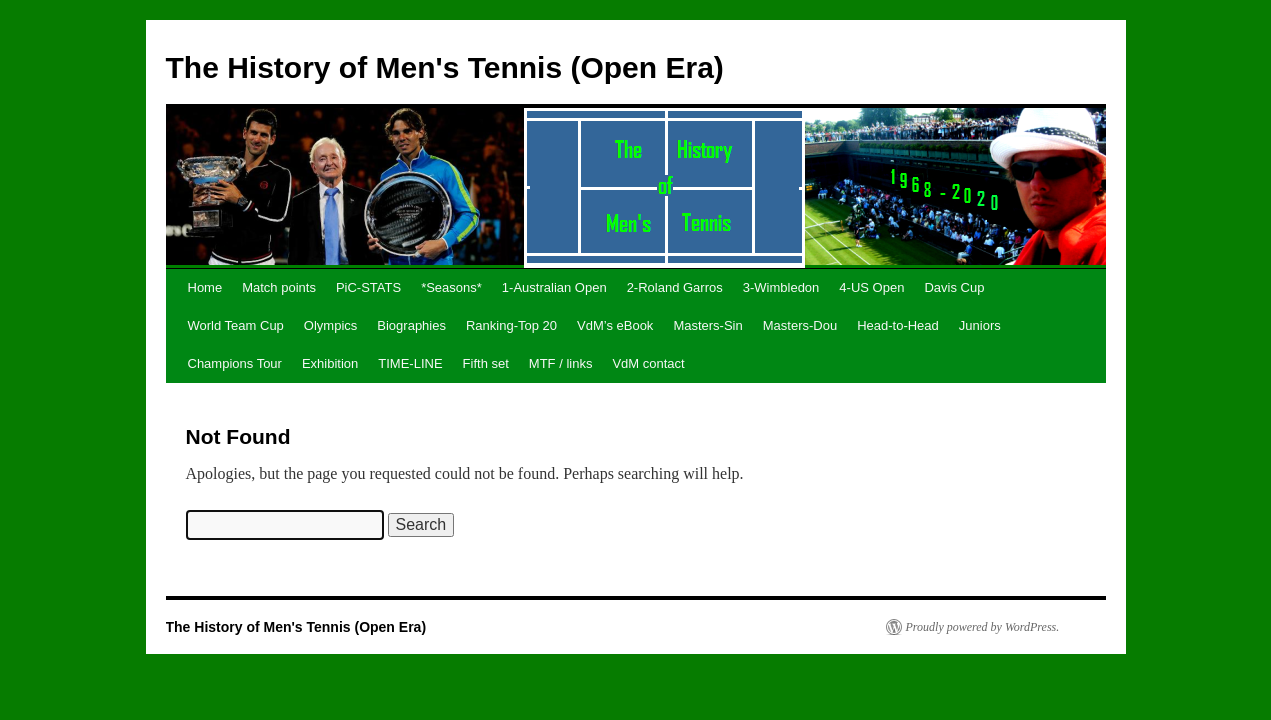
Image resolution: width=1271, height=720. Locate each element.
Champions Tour (235, 363)
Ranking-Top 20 (511, 325)
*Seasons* (451, 287)
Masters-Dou (800, 325)
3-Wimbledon (781, 287)
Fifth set (486, 363)
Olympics (330, 325)
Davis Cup (954, 287)
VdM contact (648, 363)
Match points (279, 287)
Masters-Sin (707, 325)
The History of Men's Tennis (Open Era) (445, 67)
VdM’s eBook (615, 325)
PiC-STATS (368, 287)
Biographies (411, 325)
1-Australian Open (554, 287)
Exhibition (330, 363)
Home (205, 287)
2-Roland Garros (675, 287)
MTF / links (561, 363)
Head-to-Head (898, 325)
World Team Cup (236, 325)
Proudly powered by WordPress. (983, 627)
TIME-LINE (410, 363)
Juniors (980, 325)
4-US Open (871, 287)
